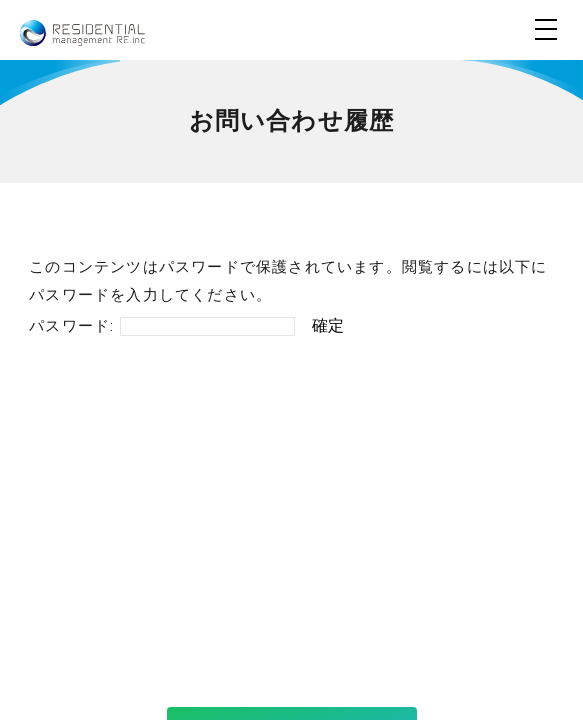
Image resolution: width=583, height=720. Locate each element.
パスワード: (161, 326)
